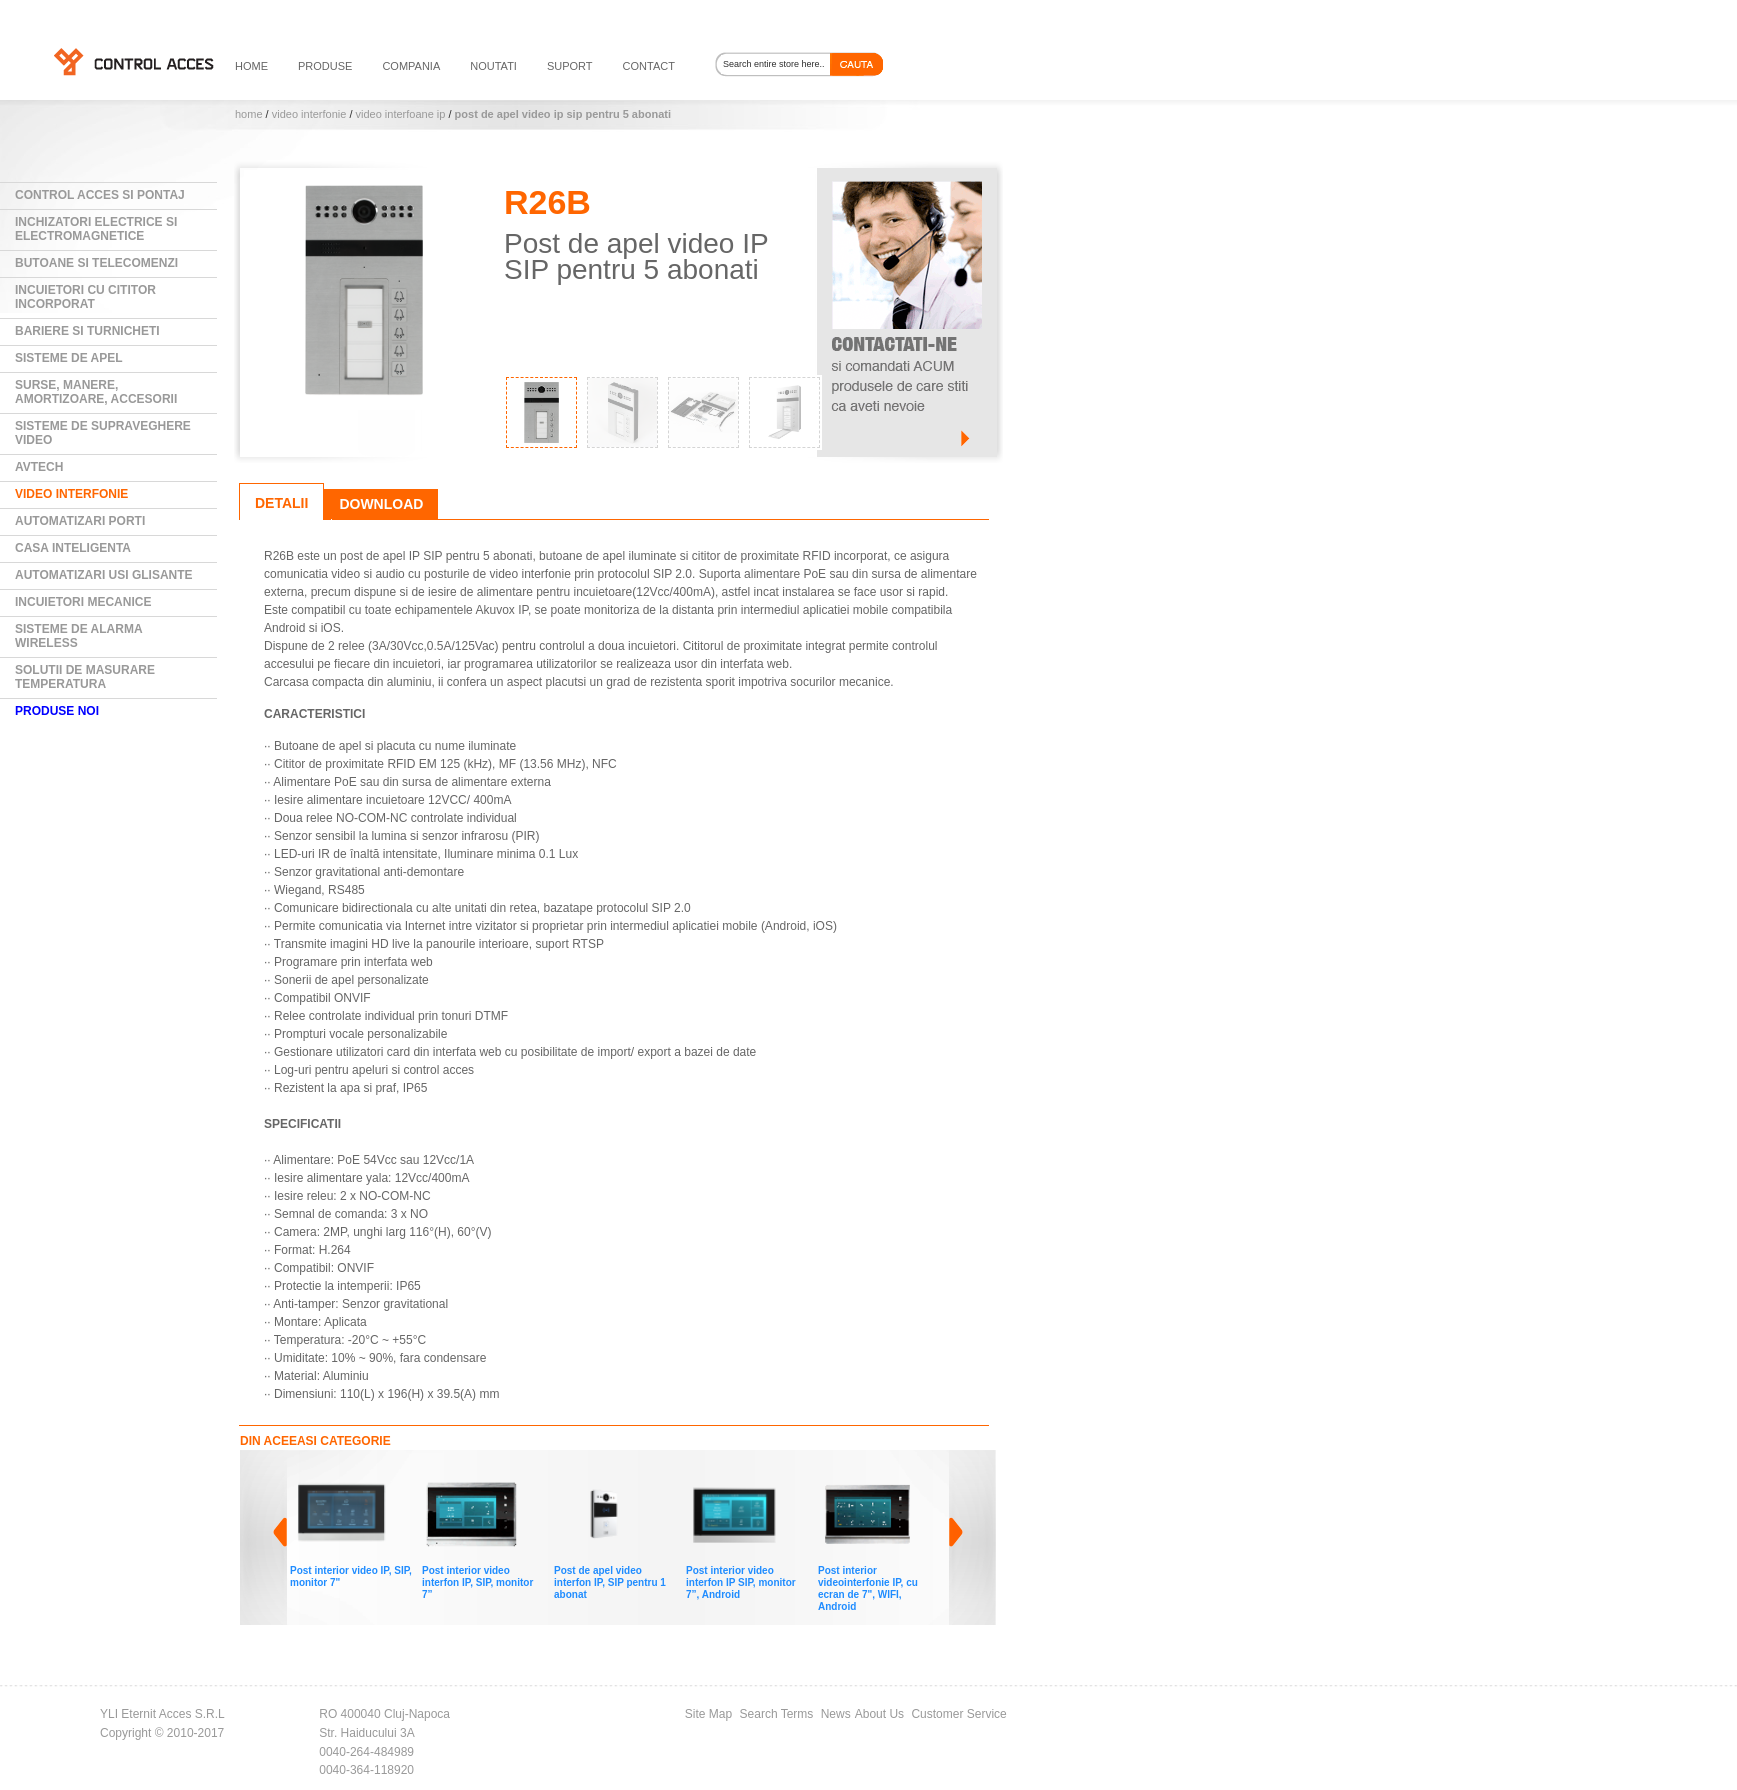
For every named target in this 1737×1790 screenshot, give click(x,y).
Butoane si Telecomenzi (96, 263)
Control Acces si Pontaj (100, 195)
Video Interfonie (311, 114)
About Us (879, 1714)
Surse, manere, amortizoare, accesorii (96, 392)
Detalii (281, 503)
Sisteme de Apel (69, 358)
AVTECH (39, 467)
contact (649, 66)
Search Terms (777, 1714)
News (836, 1714)
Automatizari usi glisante (104, 575)
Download (381, 504)
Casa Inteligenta (73, 548)
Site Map (708, 1714)
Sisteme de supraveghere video (103, 433)
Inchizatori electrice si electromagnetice (96, 229)
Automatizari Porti (80, 521)
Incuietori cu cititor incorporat (85, 297)
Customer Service (958, 1714)
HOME (251, 66)
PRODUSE (325, 66)
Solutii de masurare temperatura (85, 677)
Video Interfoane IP (401, 114)
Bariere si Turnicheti (87, 331)
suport (570, 66)
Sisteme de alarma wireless (79, 636)
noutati (493, 66)
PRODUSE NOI (57, 711)
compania (411, 66)
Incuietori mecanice (83, 602)
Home (249, 114)
